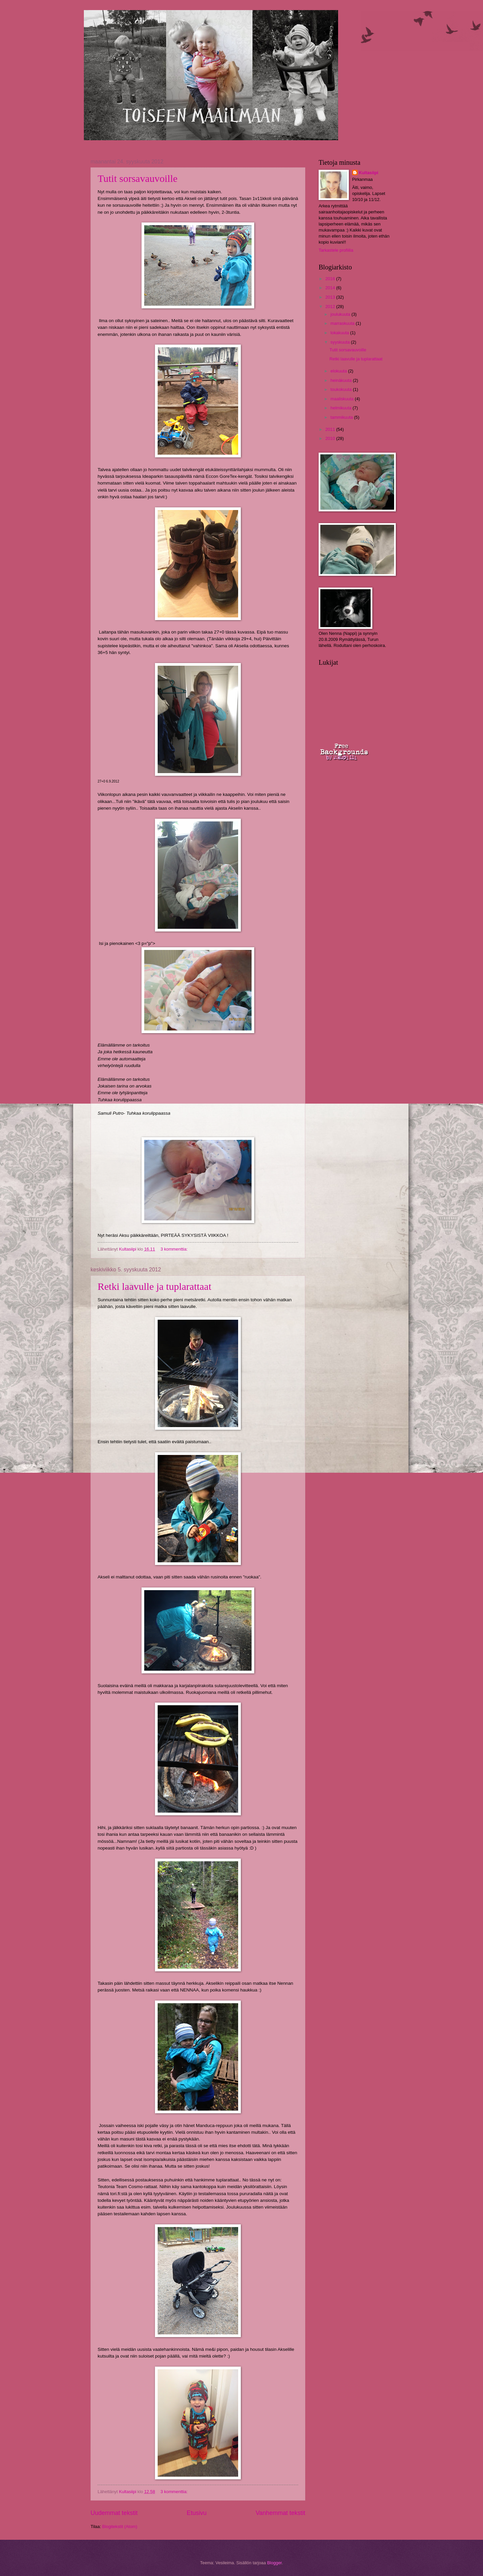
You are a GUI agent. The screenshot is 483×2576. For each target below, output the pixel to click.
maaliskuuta (342, 398)
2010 (330, 438)
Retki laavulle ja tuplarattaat (154, 1286)
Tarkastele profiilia (336, 250)
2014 (330, 287)
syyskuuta (340, 342)
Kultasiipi (368, 172)
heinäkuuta (341, 380)
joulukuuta (340, 314)
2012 (330, 306)
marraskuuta (343, 323)
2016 (330, 278)
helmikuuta (341, 407)
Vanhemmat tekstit (280, 2513)
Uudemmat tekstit (114, 2513)
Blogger (274, 2562)
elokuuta (339, 370)
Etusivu (197, 2513)
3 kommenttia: (175, 1249)
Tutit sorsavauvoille (137, 178)
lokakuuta (340, 332)
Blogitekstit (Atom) (119, 2526)
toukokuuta (341, 389)
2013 (330, 297)
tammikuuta (342, 417)
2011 (330, 429)
